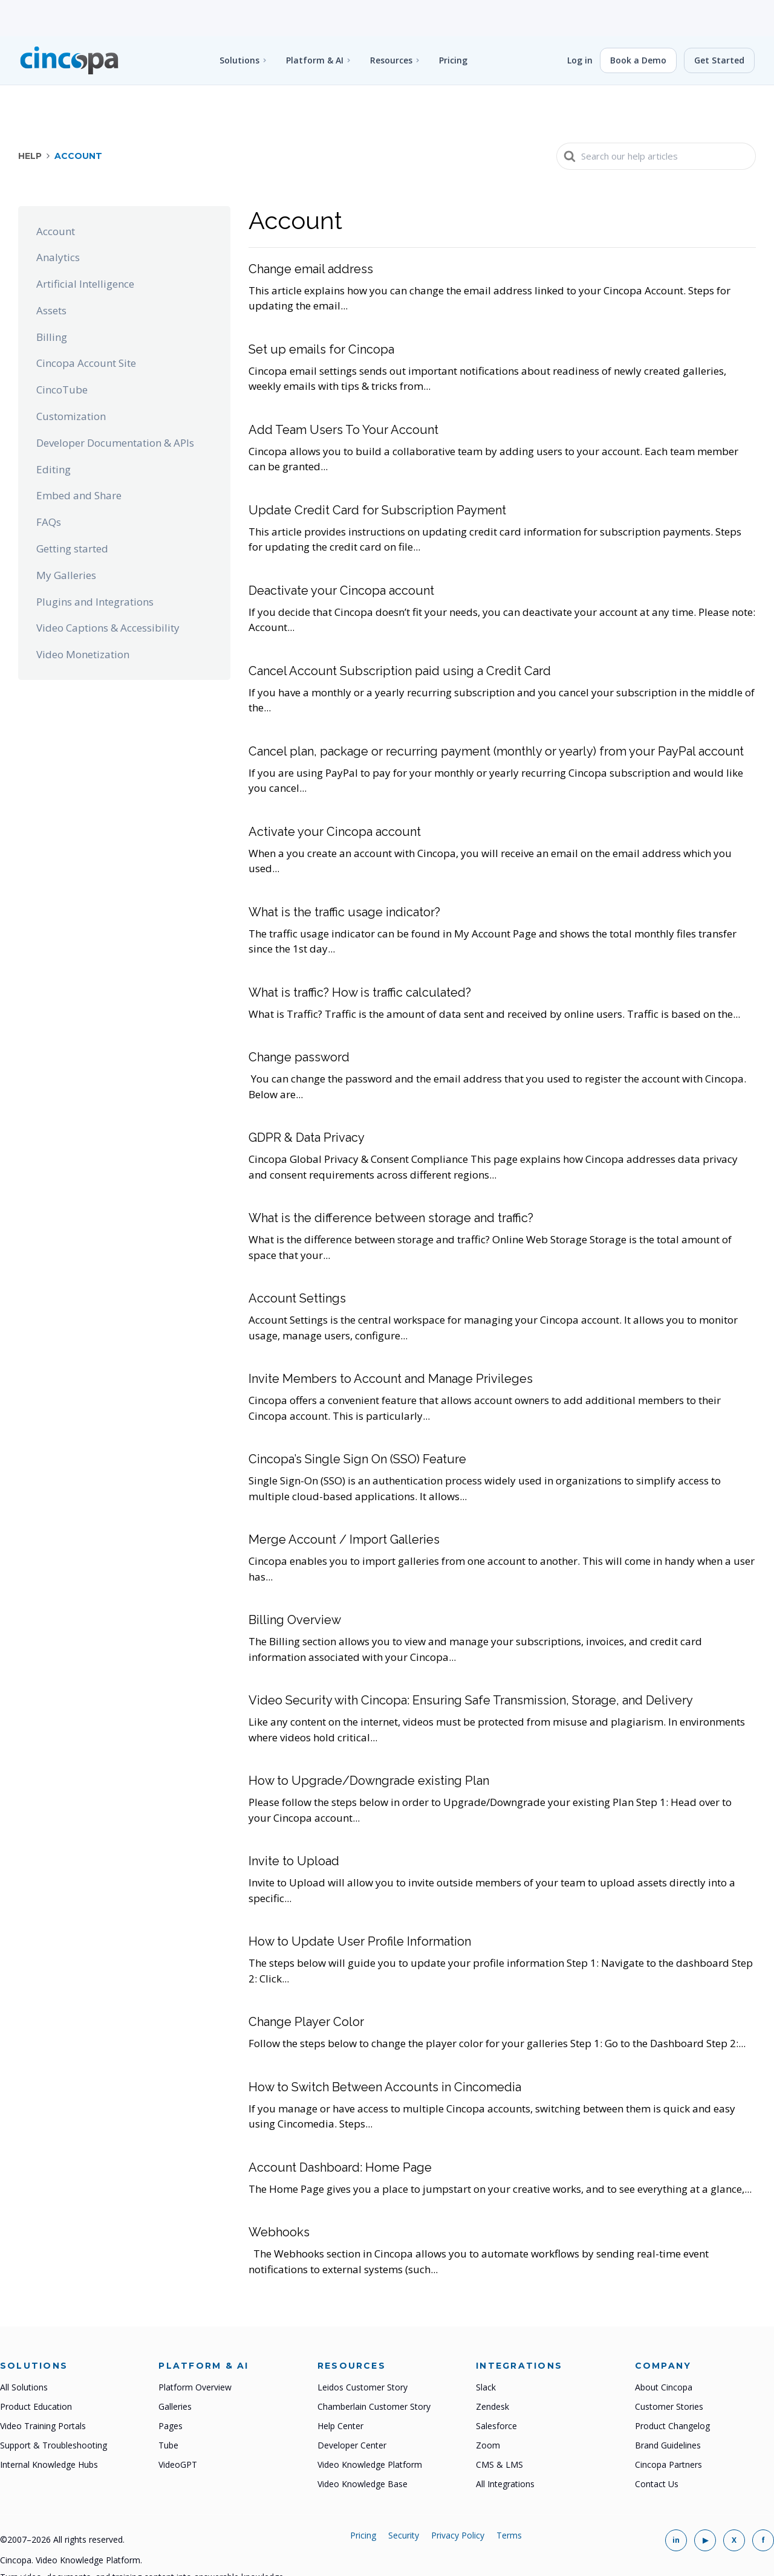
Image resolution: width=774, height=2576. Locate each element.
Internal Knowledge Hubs (49, 2428)
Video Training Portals (43, 2389)
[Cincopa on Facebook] (763, 2504)
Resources (391, 24)
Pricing (453, 24)
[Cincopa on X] (734, 2504)
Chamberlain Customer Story (374, 2370)
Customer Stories (669, 2370)
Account (55, 195)
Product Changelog (672, 2389)
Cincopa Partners (668, 2428)
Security (403, 2499)
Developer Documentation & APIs (115, 406)
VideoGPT (177, 2428)
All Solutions (24, 2351)
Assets (51, 274)
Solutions (239, 24)
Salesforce (496, 2389)
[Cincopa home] (69, 24)
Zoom (488, 2409)
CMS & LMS (499, 2428)
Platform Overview (195, 2351)
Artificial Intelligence (85, 247)
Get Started (719, 24)
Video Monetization (82, 618)
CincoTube (62, 353)
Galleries (175, 2370)
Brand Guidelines (668, 2409)
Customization (71, 380)
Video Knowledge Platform (369, 2428)
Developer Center (351, 2409)
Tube (168, 2409)
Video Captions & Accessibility (108, 591)
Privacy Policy (457, 2499)
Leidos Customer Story (362, 2351)
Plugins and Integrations (95, 565)
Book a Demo (638, 24)
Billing (51, 301)
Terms (509, 2499)
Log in (580, 24)
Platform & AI (314, 24)
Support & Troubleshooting (53, 2409)
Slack (486, 2351)
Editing (53, 433)
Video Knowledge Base (362, 2447)
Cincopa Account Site (86, 327)
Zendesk (492, 2370)
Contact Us (656, 2447)
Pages (170, 2389)
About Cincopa (663, 2351)
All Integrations (505, 2447)
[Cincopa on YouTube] (705, 2504)
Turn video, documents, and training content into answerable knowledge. (142, 2540)
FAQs (48, 486)
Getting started (72, 512)
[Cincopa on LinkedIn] (676, 2504)
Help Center (340, 2389)
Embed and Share (79, 459)
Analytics (58, 221)
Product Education (36, 2370)
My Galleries (66, 539)
